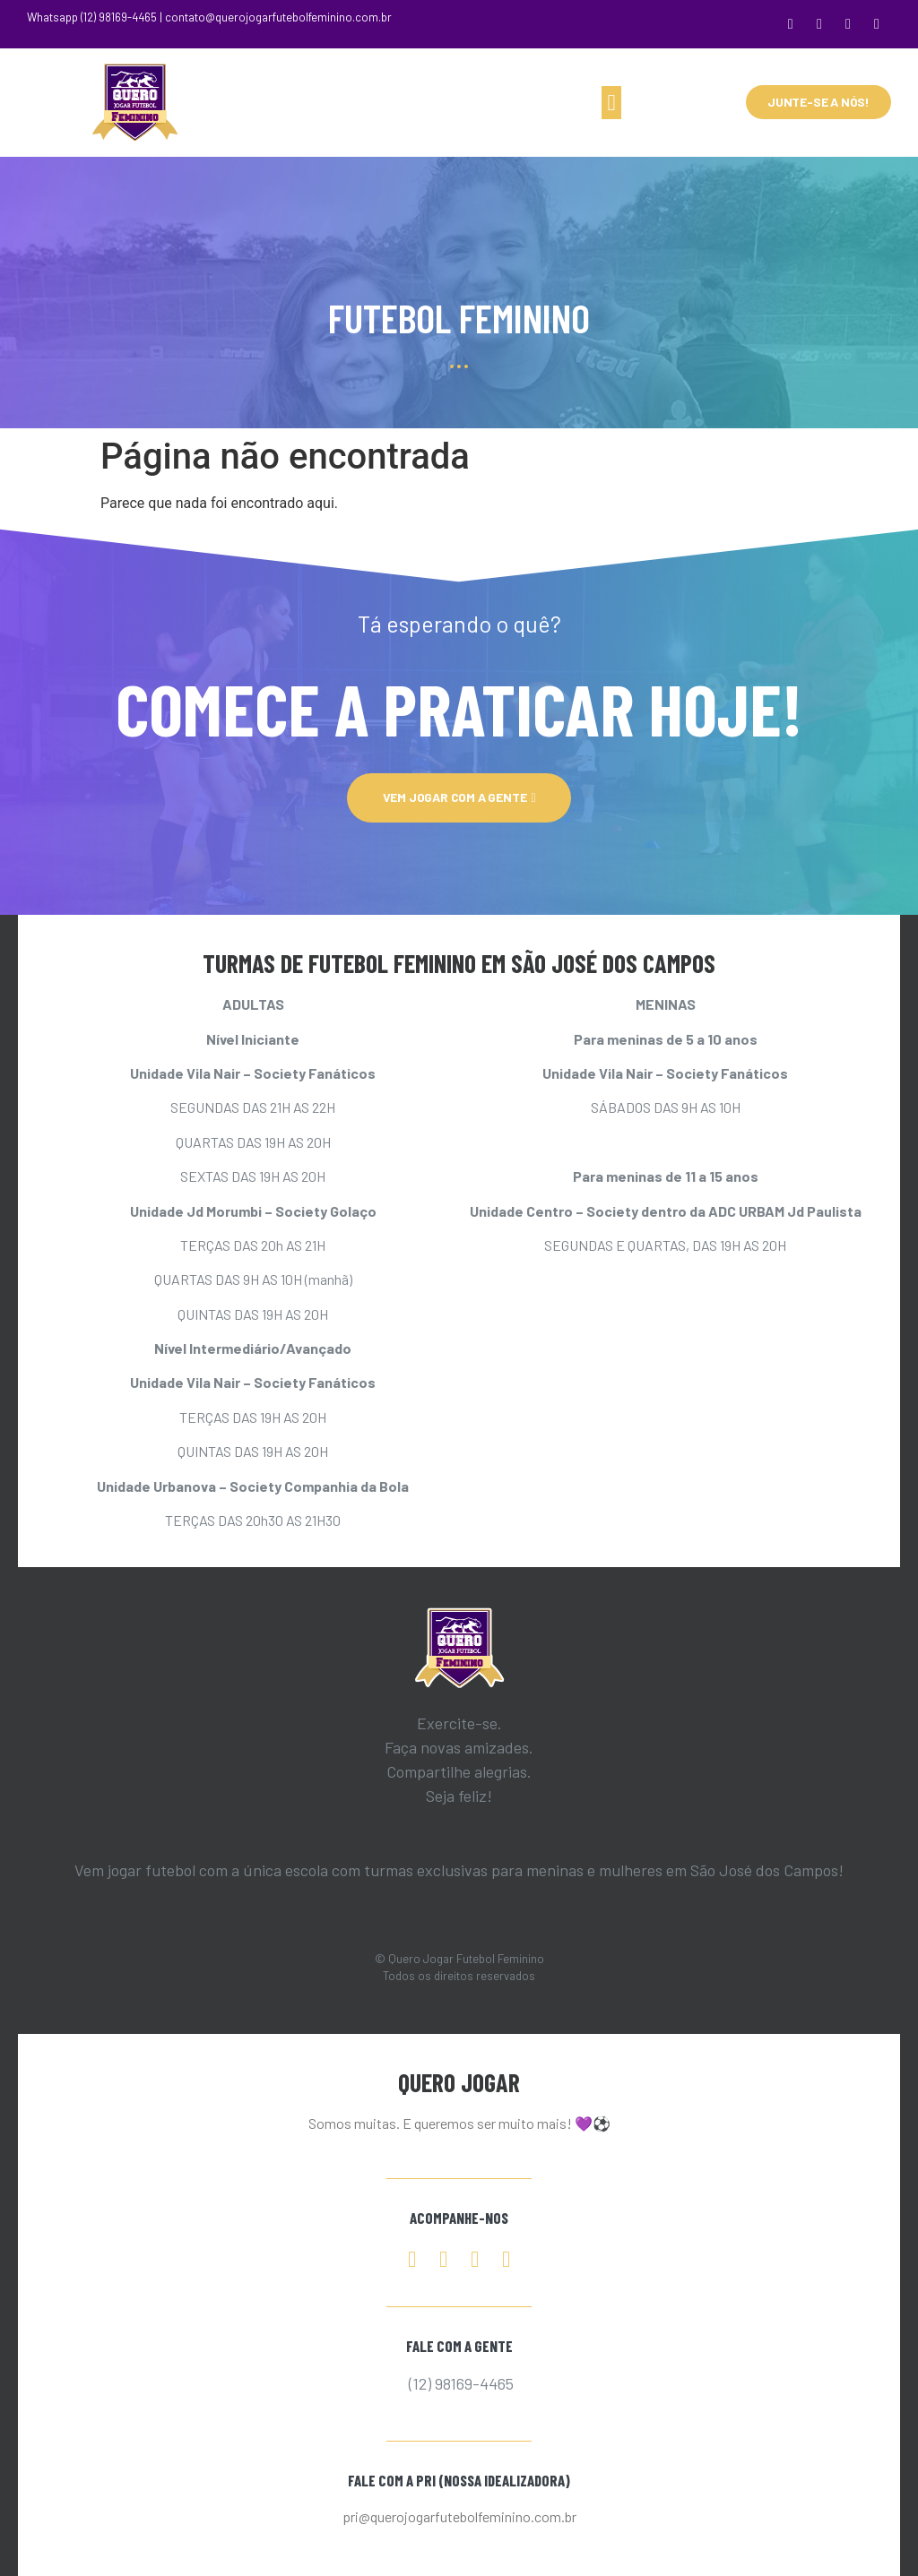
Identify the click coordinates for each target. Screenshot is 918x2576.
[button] (611, 103)
